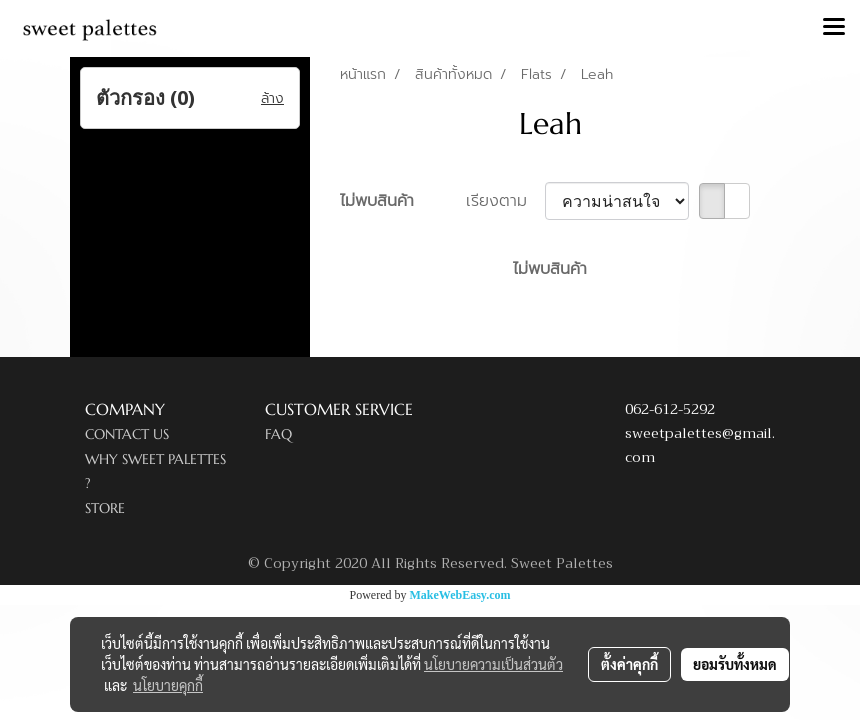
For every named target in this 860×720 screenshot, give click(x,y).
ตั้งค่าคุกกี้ (629, 664)
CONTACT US (127, 434)
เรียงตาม (505, 201)
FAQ (278, 434)
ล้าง (272, 98)
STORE (105, 508)
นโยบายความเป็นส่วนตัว (493, 664)
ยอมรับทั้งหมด (735, 664)
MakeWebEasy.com (460, 595)
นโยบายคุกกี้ (168, 685)
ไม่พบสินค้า (377, 201)
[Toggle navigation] (834, 28)
